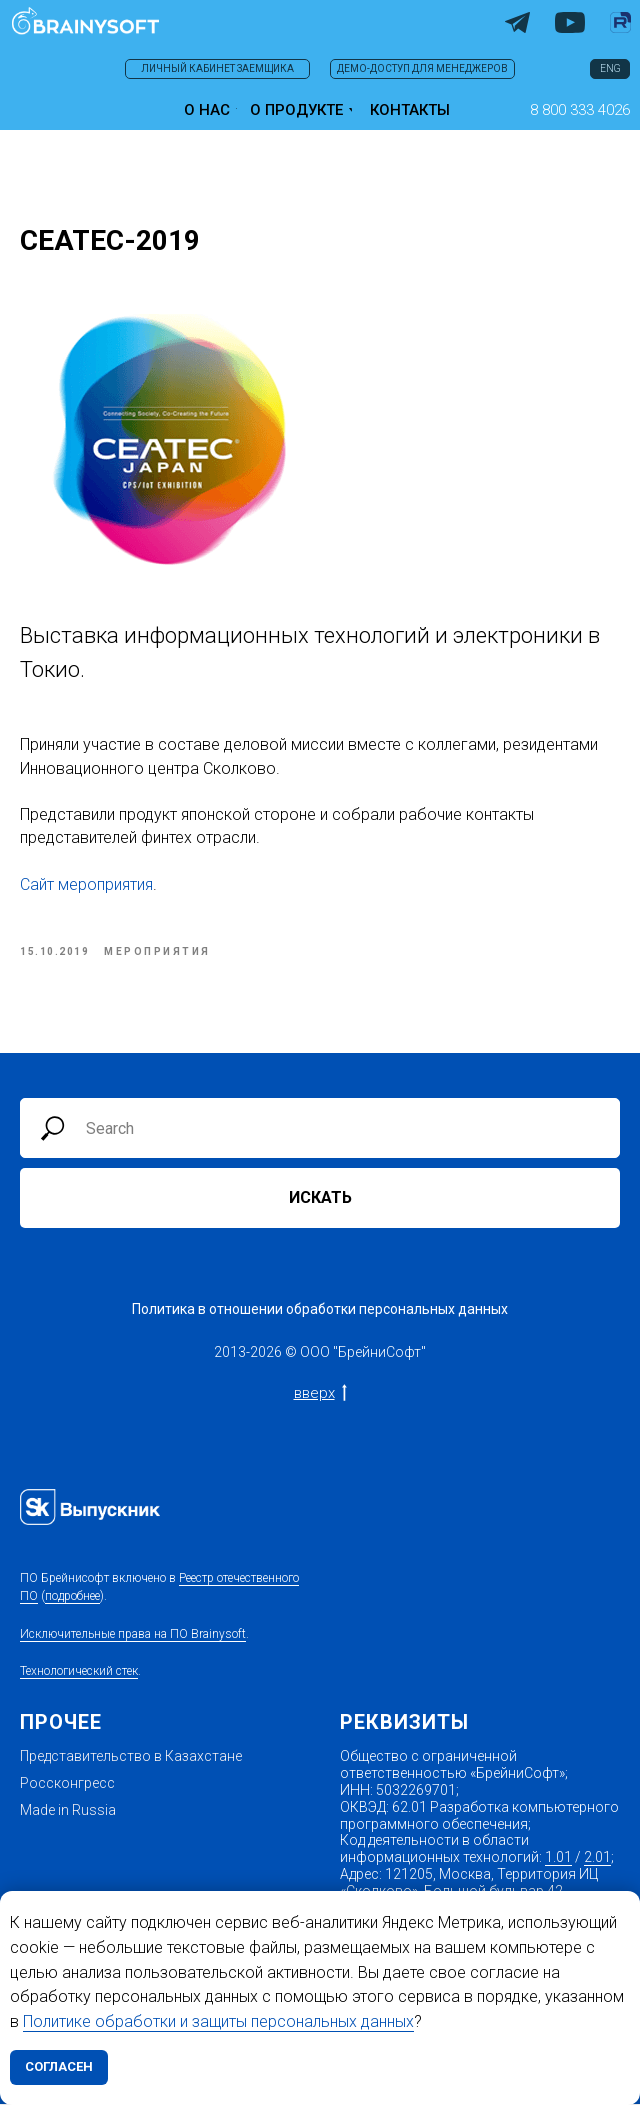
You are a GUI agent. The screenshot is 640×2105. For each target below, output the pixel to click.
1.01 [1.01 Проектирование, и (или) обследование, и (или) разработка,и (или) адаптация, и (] (558, 1858)
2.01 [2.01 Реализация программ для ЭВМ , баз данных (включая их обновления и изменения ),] (597, 1858)
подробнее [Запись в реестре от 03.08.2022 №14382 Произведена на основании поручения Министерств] (72, 1598)
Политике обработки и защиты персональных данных (218, 2021)
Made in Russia (68, 1811)
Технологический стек (79, 1672)
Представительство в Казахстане (131, 1758)
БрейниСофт (379, 1353)
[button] (580, 110)
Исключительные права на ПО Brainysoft (133, 1635)
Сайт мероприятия (86, 884)
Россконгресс (67, 1784)
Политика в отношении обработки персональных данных (320, 1310)
